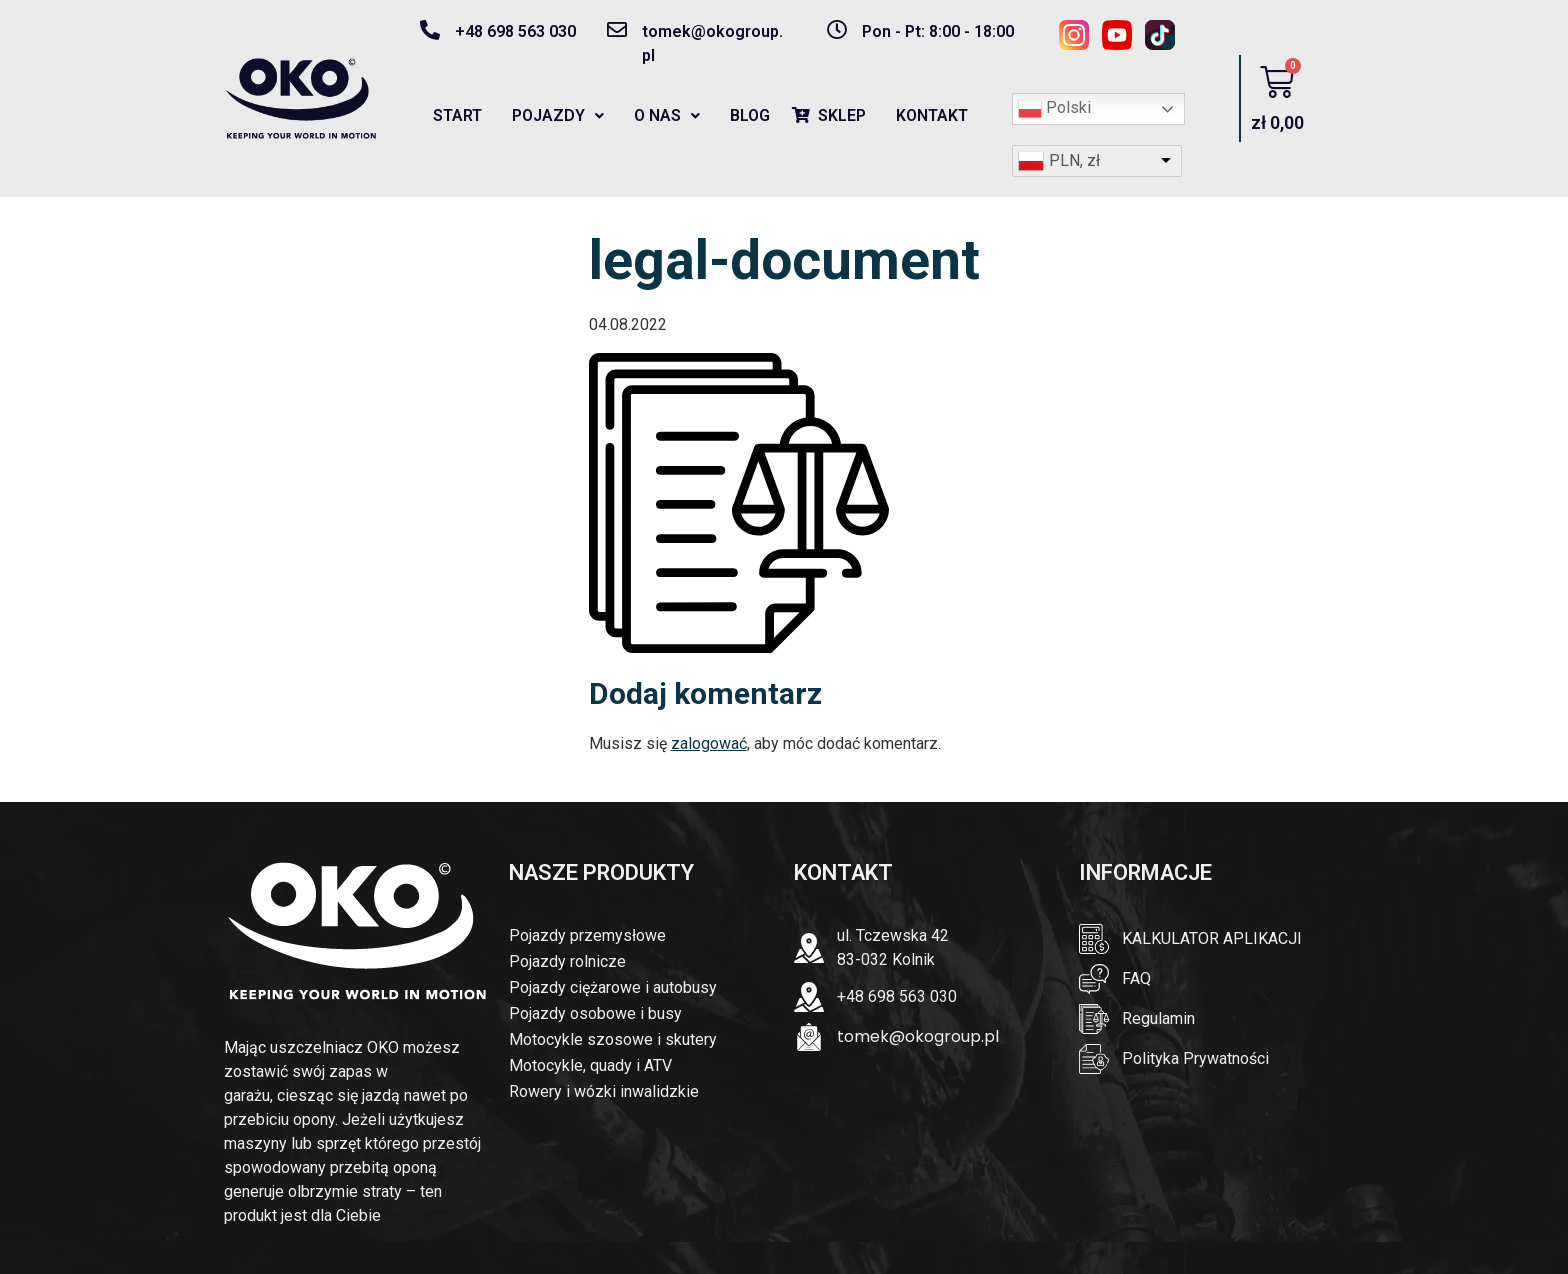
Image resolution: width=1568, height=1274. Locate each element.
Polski (1054, 109)
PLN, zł (1074, 160)
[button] (558, 116)
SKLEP (842, 115)
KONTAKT (932, 115)
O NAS (667, 115)
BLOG (750, 115)
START (457, 115)
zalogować (709, 743)
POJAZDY (558, 115)
